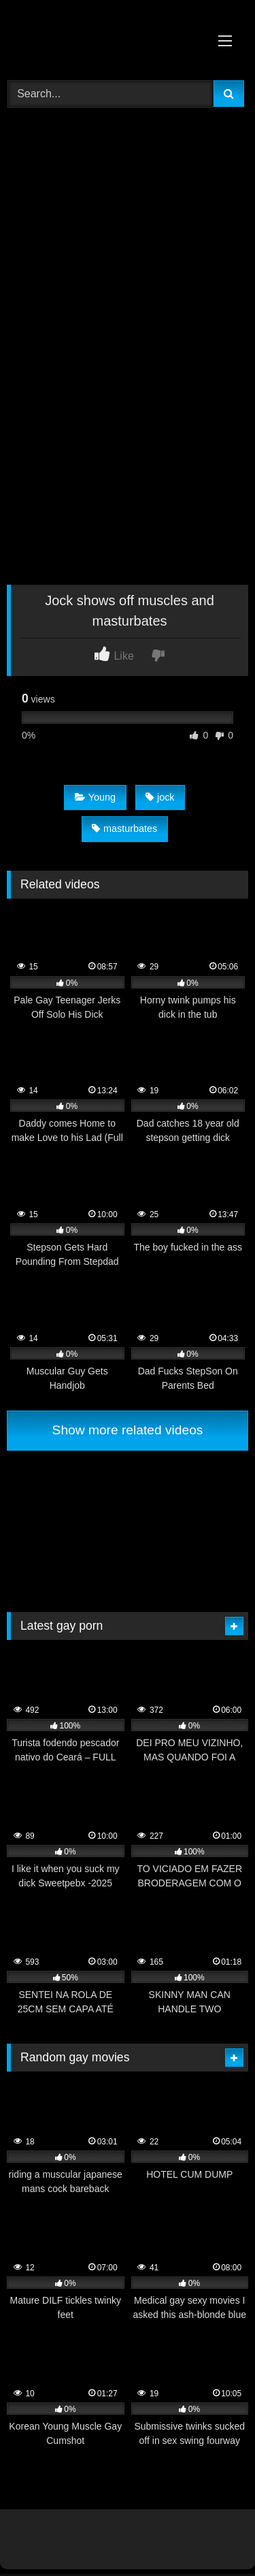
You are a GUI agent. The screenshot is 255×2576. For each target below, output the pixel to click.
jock (160, 797)
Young (95, 797)
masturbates (124, 828)
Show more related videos (127, 1430)
